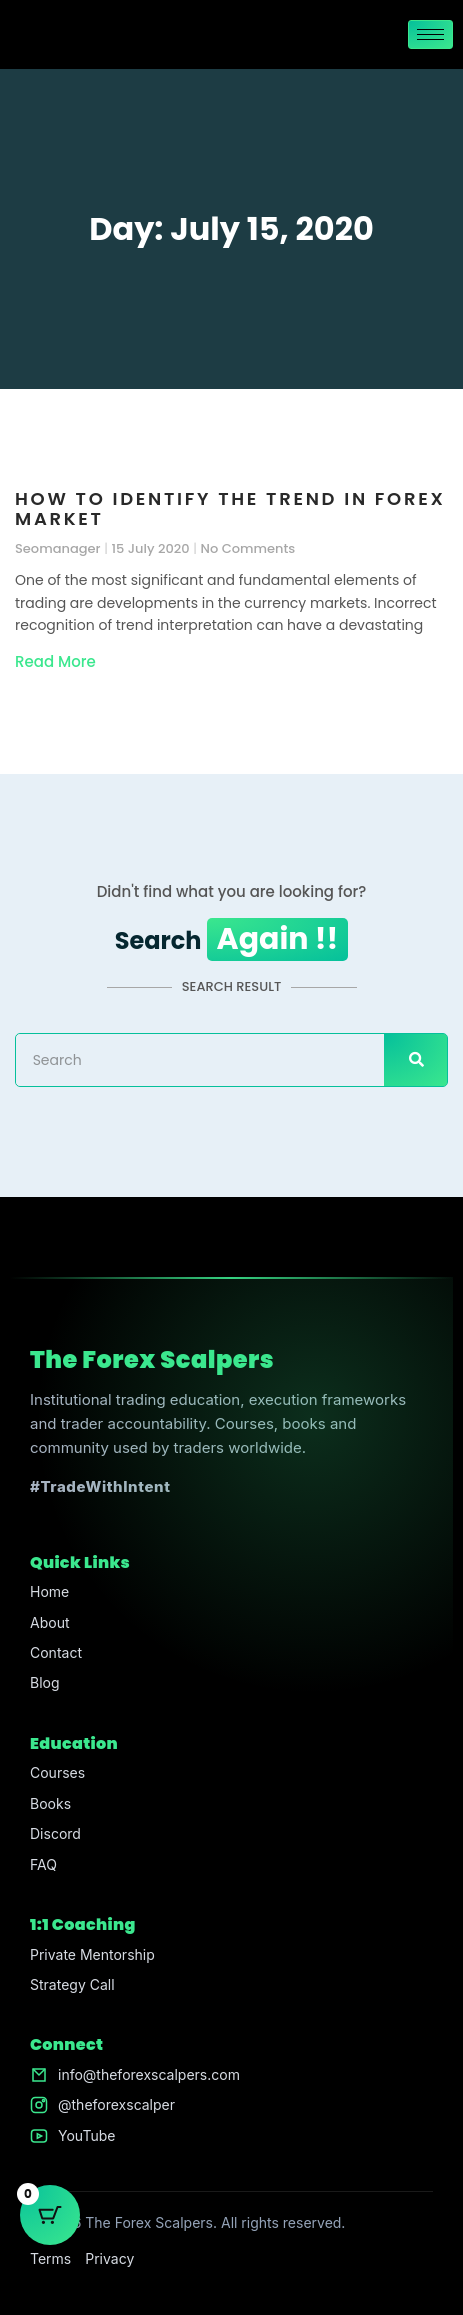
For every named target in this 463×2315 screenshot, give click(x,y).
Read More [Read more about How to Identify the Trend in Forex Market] (55, 661)
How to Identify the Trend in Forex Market (230, 508)
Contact (56, 1652)
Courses (57, 1772)
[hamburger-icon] (430, 34)
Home (49, 1591)
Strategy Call (72, 1984)
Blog (45, 1682)
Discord (55, 1833)
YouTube (86, 2135)
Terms (50, 2258)
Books (50, 1803)
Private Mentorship (92, 1954)
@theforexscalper (116, 2104)
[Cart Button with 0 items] (50, 2215)
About (49, 1622)
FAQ (43, 1864)
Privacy (109, 2258)
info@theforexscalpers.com (149, 2074)
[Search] (415, 1060)
